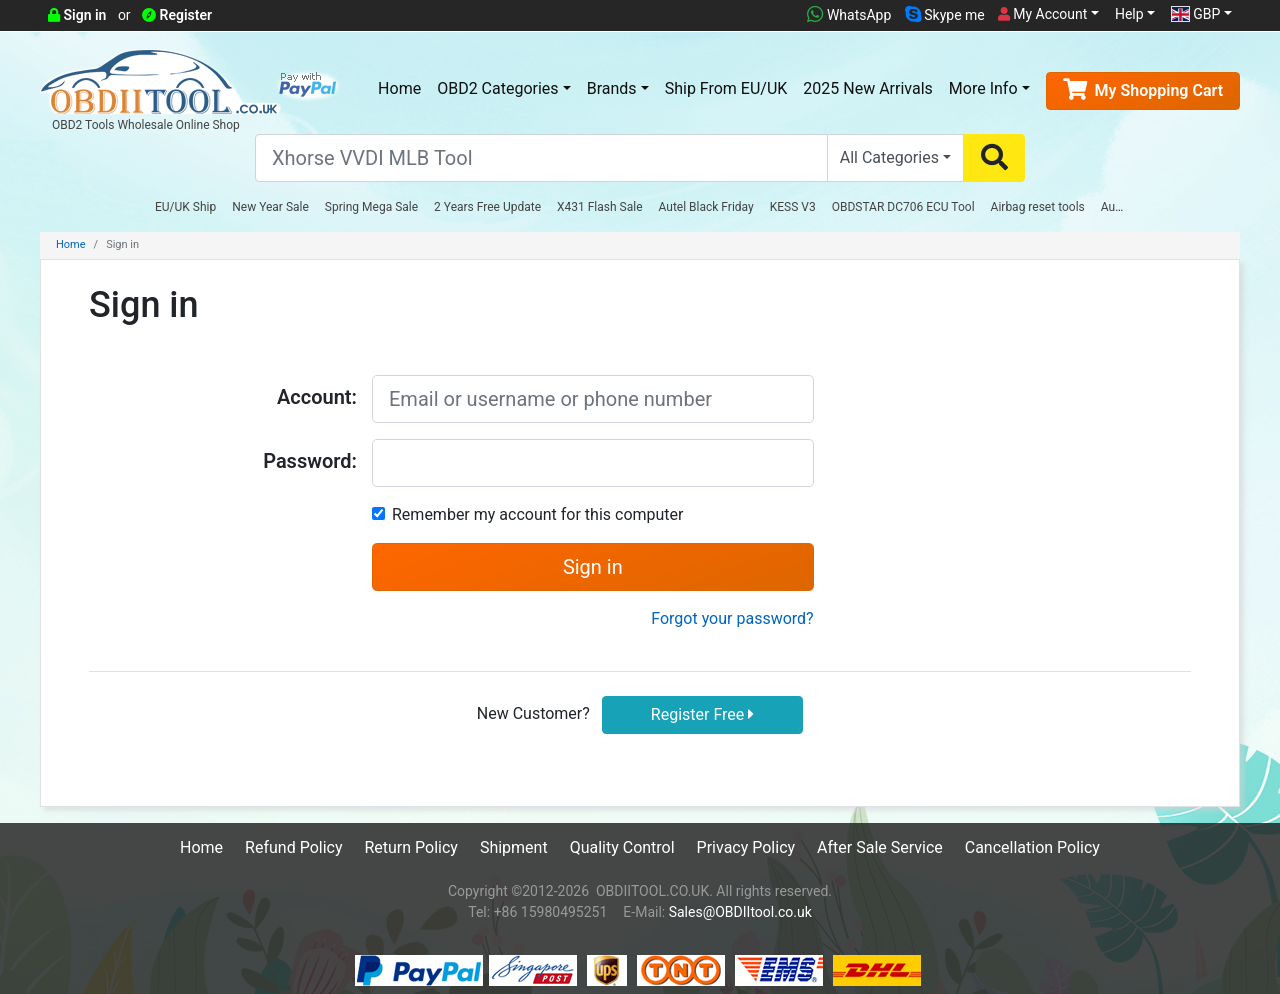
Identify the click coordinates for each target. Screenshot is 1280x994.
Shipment (514, 847)
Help (1129, 14)
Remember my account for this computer (537, 514)
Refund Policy (293, 847)
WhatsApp (849, 15)
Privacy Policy (746, 847)
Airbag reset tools (1038, 207)
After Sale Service (880, 847)
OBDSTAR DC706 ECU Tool (903, 207)
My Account (1043, 14)
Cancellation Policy (1032, 847)
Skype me (945, 15)
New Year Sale (270, 207)
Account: (317, 397)
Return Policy (410, 847)
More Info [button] (983, 88)
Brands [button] (612, 88)
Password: (310, 461)
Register (177, 15)
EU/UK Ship (185, 207)
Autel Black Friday (706, 207)
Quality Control (622, 847)
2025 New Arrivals (867, 88)
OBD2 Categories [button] (497, 88)
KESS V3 (793, 207)
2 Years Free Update (487, 207)
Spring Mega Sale (371, 207)
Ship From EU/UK (726, 88)
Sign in (77, 15)
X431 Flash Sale (600, 207)
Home (399, 88)
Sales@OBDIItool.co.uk (740, 912)
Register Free (702, 714)
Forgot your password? (732, 618)
